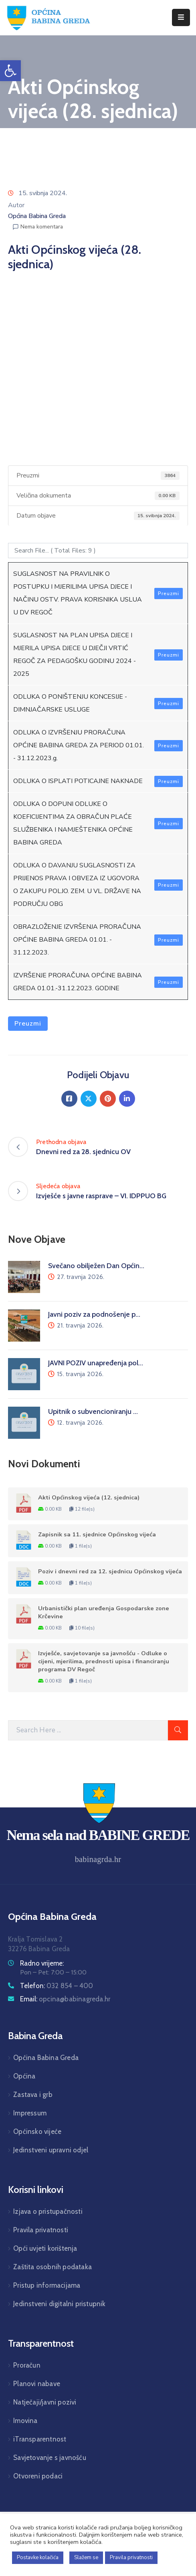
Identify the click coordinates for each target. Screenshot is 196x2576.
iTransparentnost (39, 2439)
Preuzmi (168, 593)
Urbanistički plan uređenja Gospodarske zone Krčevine (103, 1612)
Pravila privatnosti (40, 2230)
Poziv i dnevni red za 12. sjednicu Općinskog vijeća (110, 1571)
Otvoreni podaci (38, 2476)
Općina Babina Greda (37, 216)
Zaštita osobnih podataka (52, 2267)
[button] (10, 70)
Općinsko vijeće (37, 2131)
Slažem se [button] (86, 2557)
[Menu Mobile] (181, 17)
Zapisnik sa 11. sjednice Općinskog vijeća (97, 1534)
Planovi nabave (36, 2384)
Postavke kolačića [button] (38, 2557)
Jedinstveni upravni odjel (50, 2150)
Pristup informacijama (46, 2285)
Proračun (26, 2365)
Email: (65, 1999)
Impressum (29, 2113)
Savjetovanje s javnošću (49, 2458)
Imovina (25, 2421)
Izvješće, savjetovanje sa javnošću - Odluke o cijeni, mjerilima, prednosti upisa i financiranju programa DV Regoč (103, 1661)
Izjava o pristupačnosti (48, 2211)
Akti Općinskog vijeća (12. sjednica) (88, 1497)
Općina (24, 2076)
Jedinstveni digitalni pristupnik (59, 2304)
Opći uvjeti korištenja (45, 2248)
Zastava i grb (33, 2095)
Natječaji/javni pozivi (44, 2402)
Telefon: (56, 1986)
